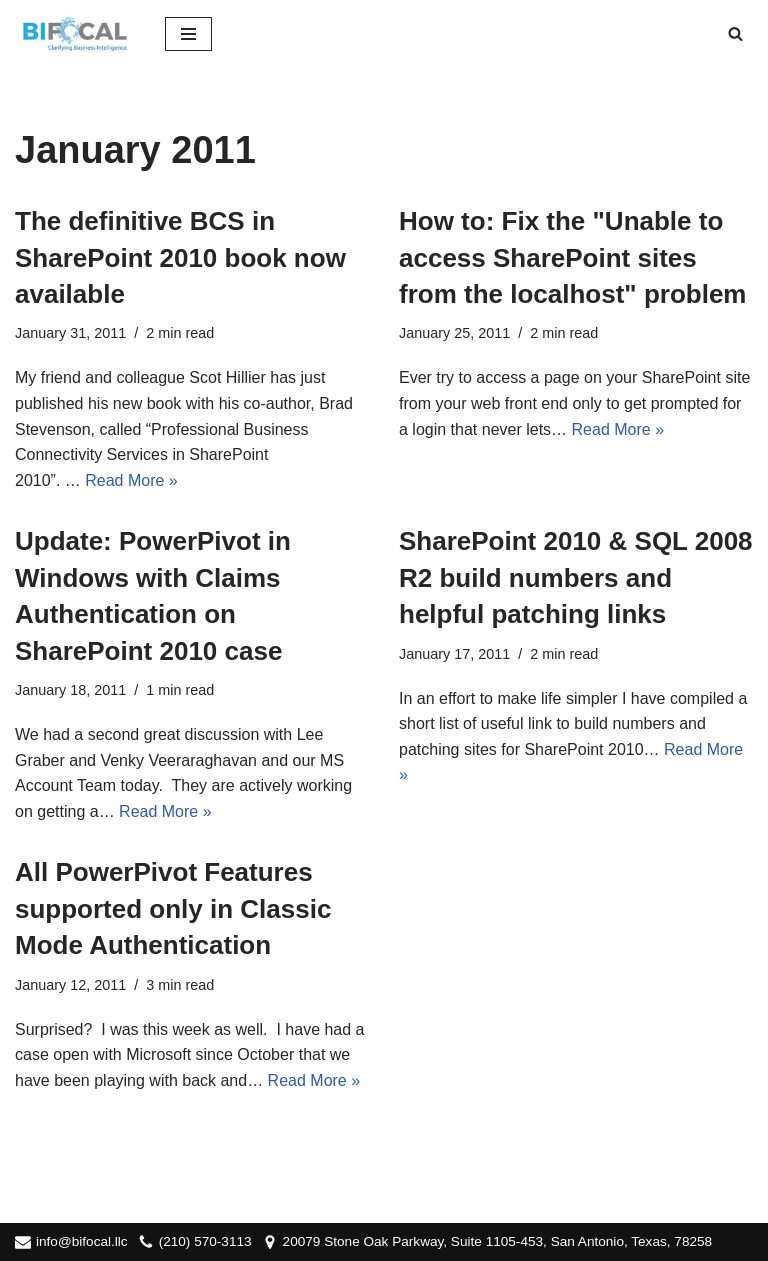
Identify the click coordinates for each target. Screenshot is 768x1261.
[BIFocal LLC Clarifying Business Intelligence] (75, 34)
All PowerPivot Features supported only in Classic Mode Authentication (173, 908)
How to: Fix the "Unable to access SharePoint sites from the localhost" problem (572, 257)
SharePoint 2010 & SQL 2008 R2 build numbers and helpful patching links (576, 577)
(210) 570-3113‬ (205, 1241)
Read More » (131, 480)
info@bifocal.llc (82, 1241)
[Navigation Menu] (188, 34)
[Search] (735, 33)
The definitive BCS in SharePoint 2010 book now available (180, 257)
